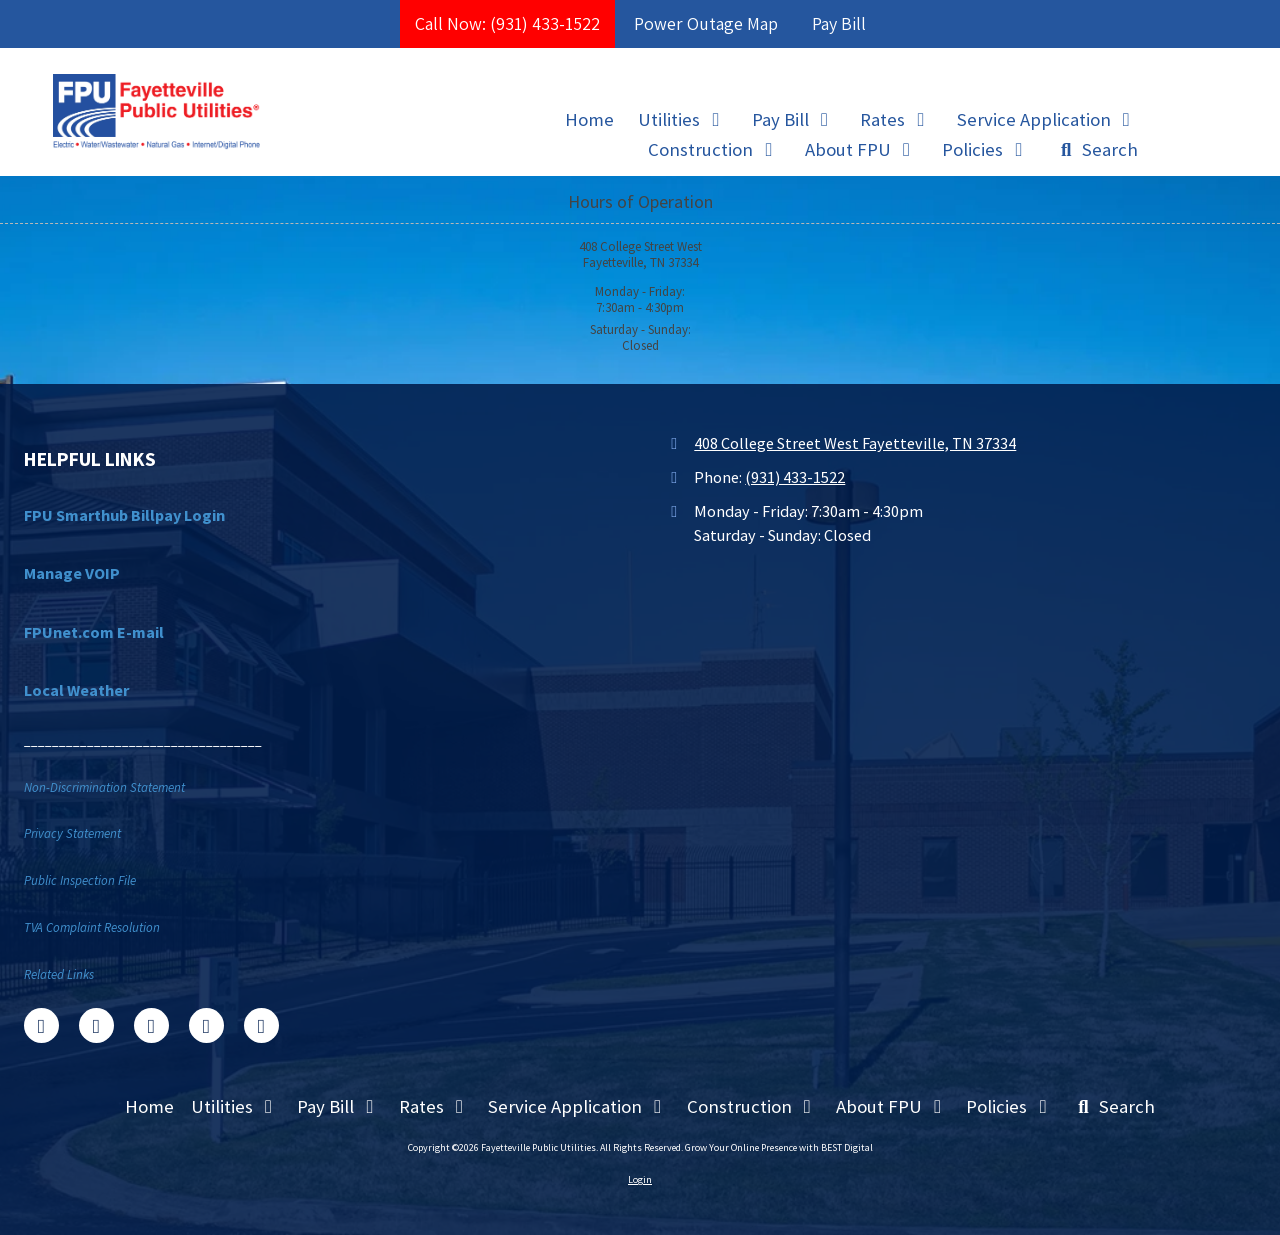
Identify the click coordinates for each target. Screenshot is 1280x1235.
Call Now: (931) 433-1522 (507, 23)
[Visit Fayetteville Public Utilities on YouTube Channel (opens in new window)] (206, 1025)
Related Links (59, 974)
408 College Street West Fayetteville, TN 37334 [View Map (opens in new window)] (855, 443)
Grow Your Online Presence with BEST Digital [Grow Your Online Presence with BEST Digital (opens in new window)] (779, 1147)
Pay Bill (839, 23)
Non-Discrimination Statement (104, 787)
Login (640, 1179)
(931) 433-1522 (795, 477)
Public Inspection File (80, 880)
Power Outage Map (706, 23)
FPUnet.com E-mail (94, 632)
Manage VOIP (72, 573)
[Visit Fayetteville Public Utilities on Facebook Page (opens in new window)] (41, 1025)
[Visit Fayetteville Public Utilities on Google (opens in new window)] (151, 1025)
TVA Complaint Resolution (92, 927)
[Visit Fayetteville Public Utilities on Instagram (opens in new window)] (261, 1025)
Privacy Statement (72, 833)
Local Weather (76, 690)
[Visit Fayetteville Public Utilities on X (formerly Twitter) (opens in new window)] (96, 1025)
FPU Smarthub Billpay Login (124, 515)
